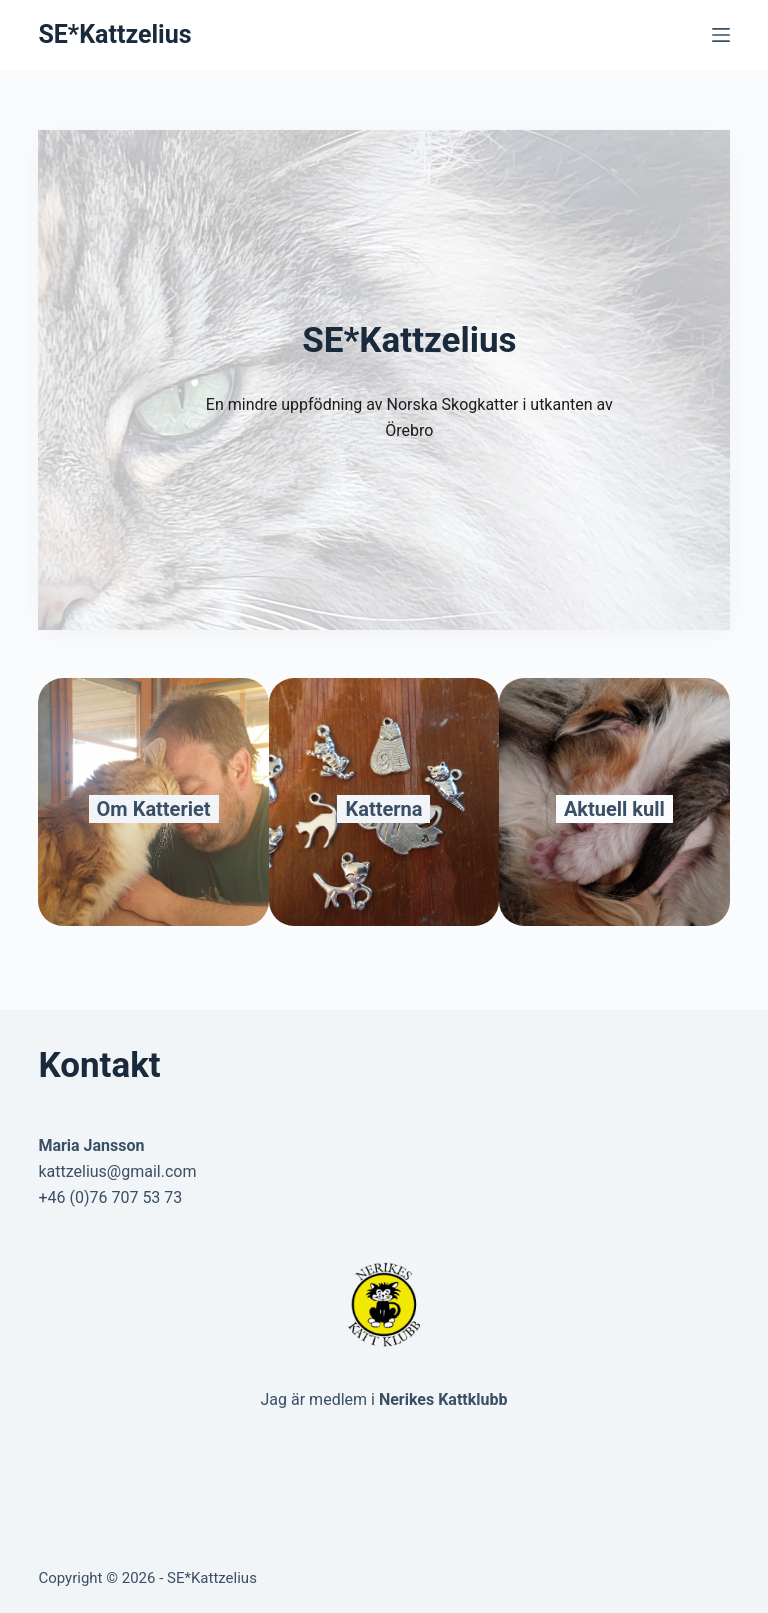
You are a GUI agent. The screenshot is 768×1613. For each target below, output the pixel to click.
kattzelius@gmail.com (117, 1171)
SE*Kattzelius (114, 34)
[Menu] (721, 35)
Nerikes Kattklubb (443, 1399)
